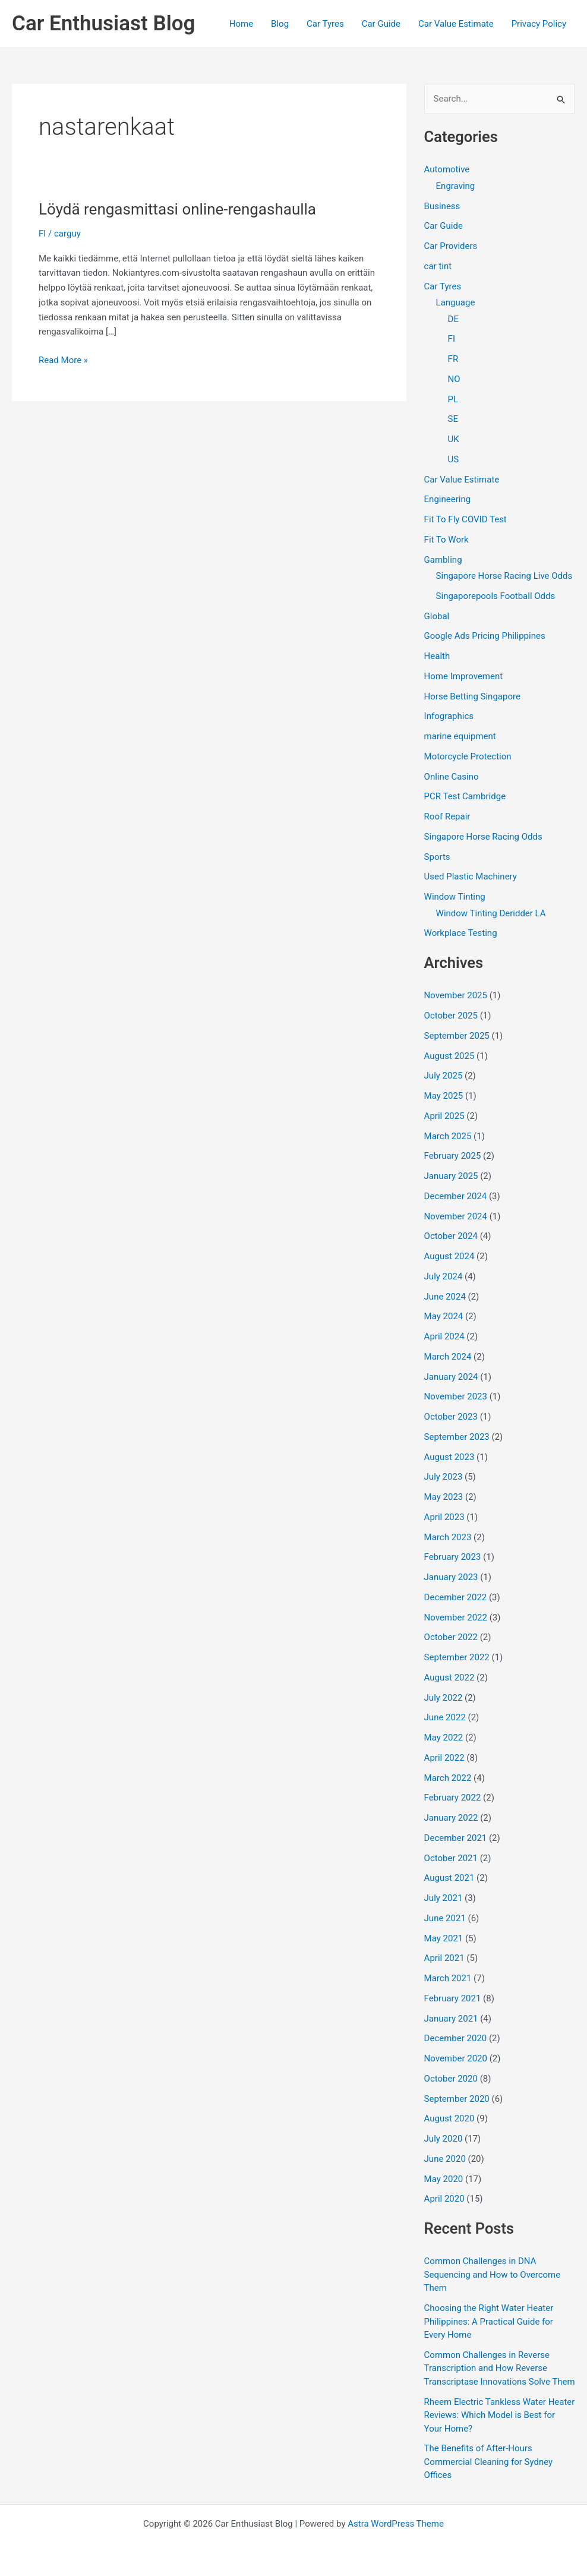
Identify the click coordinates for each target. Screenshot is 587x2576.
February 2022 (452, 1797)
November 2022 (455, 1617)
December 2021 (455, 1838)
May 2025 (443, 1095)
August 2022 (449, 1677)
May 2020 (443, 2179)
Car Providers (451, 246)
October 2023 (451, 1416)
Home (241, 23)
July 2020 (443, 2138)
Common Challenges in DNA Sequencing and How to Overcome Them (492, 2274)
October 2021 (451, 1858)
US (453, 459)
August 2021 (449, 1877)
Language (455, 302)
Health (437, 656)
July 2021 (443, 1898)
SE (453, 419)
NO (454, 379)
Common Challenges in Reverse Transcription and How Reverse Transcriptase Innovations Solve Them (499, 2368)
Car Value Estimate (456, 23)
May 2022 (443, 1737)
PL (453, 399)
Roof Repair (447, 816)
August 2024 (449, 1256)
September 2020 (457, 2098)
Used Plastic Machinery (470, 876)
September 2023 (457, 1437)
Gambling (443, 559)
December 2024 (455, 1196)
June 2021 (445, 1918)
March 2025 (448, 1136)
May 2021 (443, 1938)
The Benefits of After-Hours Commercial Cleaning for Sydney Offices (488, 2461)
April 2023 (444, 1517)
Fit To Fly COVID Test (465, 519)
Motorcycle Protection (468, 756)
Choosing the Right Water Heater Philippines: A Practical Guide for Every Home (489, 2321)
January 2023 (451, 1577)
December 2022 (455, 1597)
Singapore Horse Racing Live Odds (504, 575)
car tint (438, 266)
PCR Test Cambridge (465, 796)
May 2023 (443, 1497)
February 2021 (452, 1998)
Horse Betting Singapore (472, 696)
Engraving (455, 186)
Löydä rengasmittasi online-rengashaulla (177, 209)
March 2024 (448, 1356)
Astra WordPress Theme (396, 2523)
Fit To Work (446, 539)
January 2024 (451, 1376)
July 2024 (443, 1276)
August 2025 (449, 1056)
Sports (437, 857)
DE (453, 319)
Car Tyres (325, 23)
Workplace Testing (460, 933)
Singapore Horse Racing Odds (483, 836)
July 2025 (443, 1075)
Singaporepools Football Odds (496, 596)
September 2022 (457, 1657)
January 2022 (451, 1817)
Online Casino (451, 776)
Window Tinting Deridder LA (491, 913)
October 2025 (451, 1015)
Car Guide (381, 23)
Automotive (447, 169)
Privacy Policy (539, 23)
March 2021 (448, 1978)
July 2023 (443, 1476)
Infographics (449, 716)
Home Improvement (463, 676)
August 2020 (449, 2118)
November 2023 (455, 1396)
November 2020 (455, 2058)
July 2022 (443, 1697)
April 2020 (444, 2198)
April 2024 (444, 1336)
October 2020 (451, 2078)
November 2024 (455, 1216)
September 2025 (457, 1035)
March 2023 (448, 1537)
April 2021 (444, 1958)
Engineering (447, 499)
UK (453, 439)
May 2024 (443, 1316)
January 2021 (451, 2018)
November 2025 (455, 995)
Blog (280, 23)
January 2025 (451, 1176)
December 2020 (455, 2038)
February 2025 (452, 1155)
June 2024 (445, 1296)
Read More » (63, 360)
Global (437, 616)
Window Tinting (454, 896)
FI (42, 233)
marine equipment (460, 736)
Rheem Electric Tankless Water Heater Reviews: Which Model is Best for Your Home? (499, 2415)
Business (442, 206)
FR (453, 359)
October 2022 (451, 1637)
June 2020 (445, 2159)
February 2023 (452, 1557)
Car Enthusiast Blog (103, 23)
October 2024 (451, 1236)
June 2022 (445, 1717)
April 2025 (444, 1116)
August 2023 (449, 1457)
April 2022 (444, 1757)
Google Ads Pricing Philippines (484, 635)
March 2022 (448, 1778)
